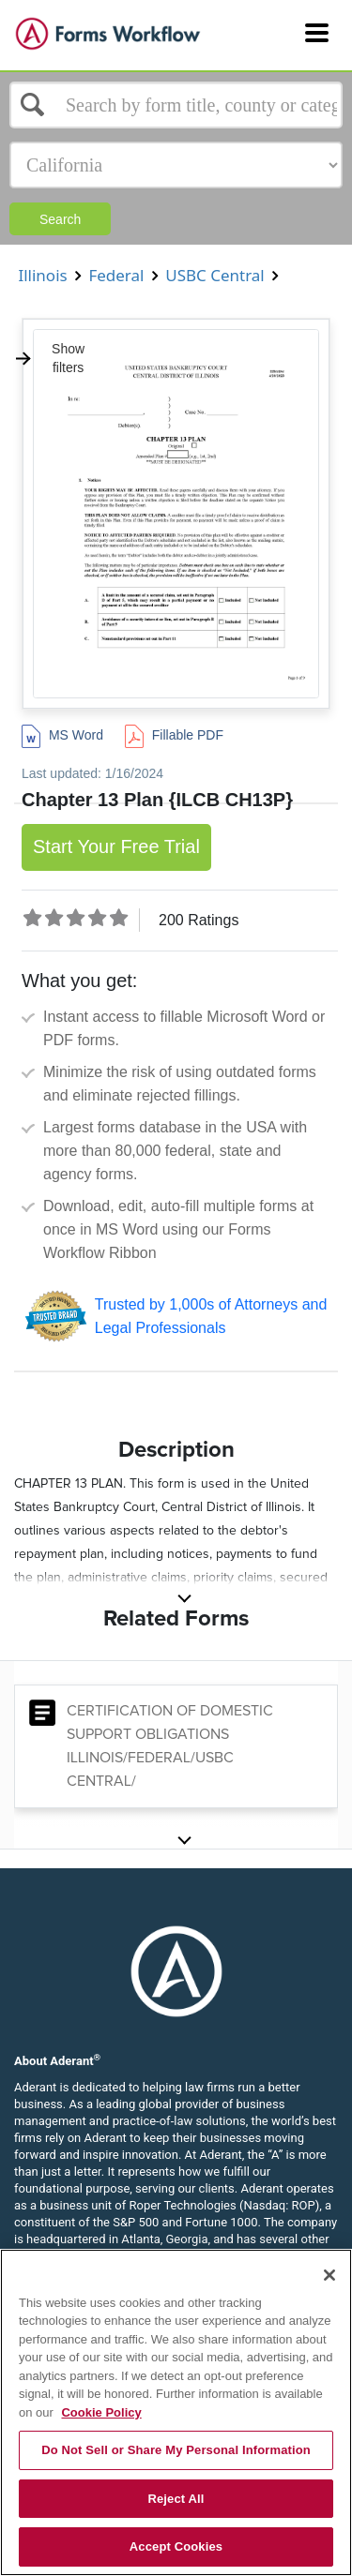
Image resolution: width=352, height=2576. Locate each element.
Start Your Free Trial (116, 846)
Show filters (49, 358)
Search (60, 219)
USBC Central (214, 275)
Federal (116, 275)
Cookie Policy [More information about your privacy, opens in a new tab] (101, 2412)
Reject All (175, 2499)
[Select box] (176, 105)
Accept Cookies (176, 2546)
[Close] (329, 2275)
